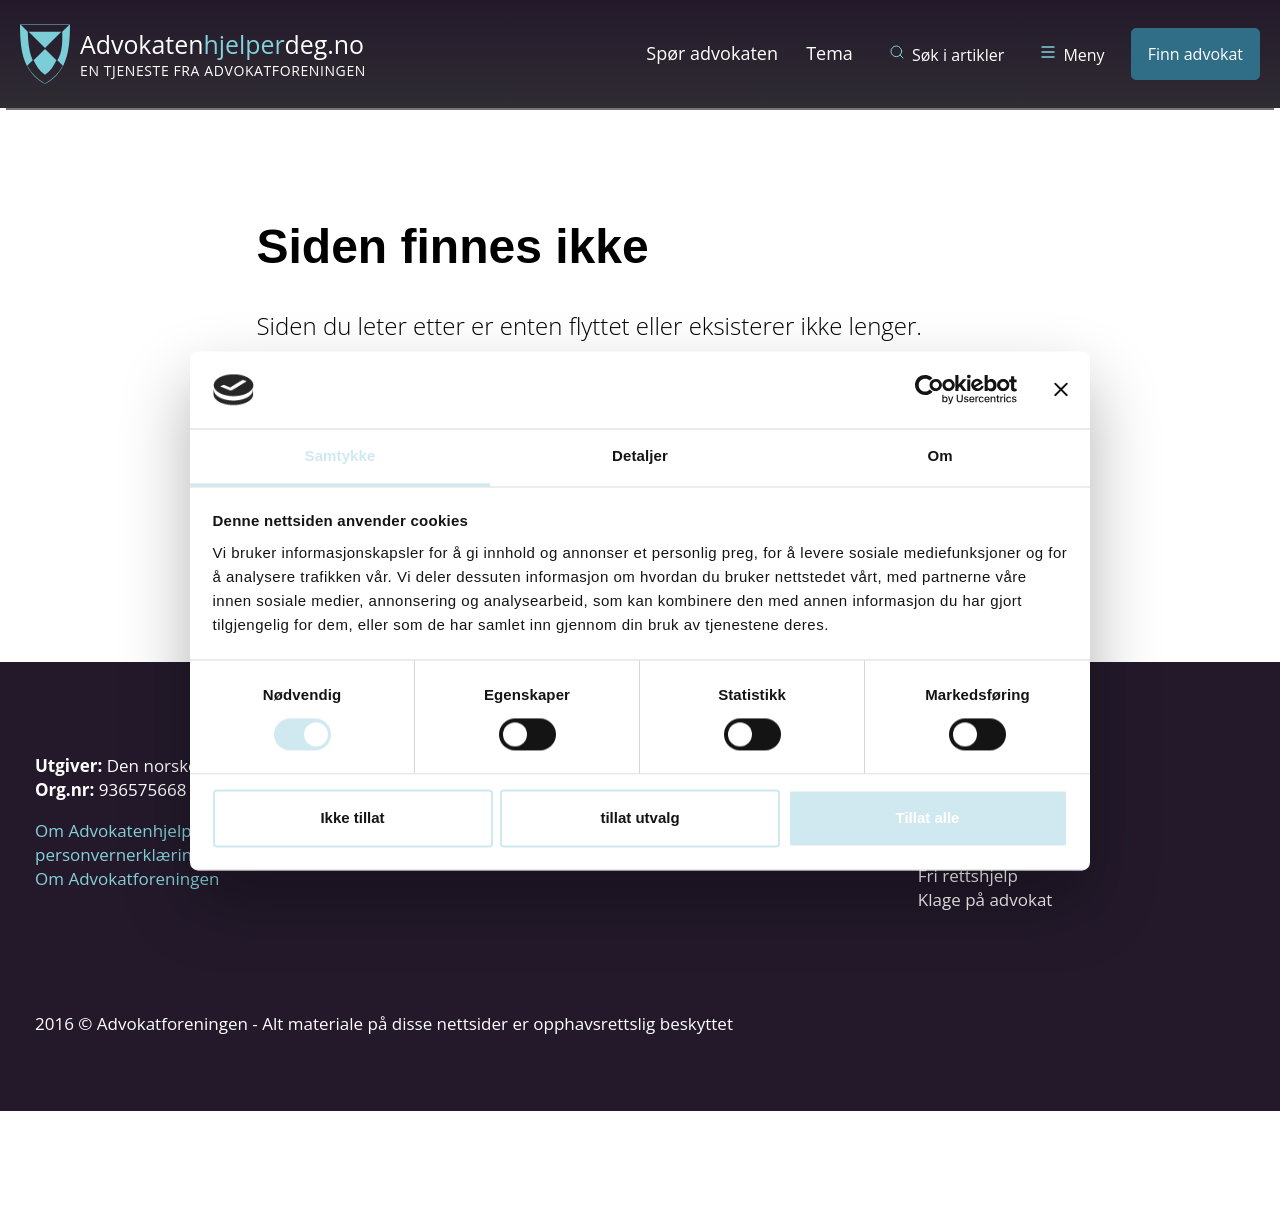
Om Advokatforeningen (127, 878)
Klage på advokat (985, 899)
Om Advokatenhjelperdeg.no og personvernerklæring (160, 842)
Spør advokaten (712, 53)
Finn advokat (1195, 54)
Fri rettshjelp (968, 875)
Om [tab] (939, 455)
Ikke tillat (352, 817)
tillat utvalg (639, 817)
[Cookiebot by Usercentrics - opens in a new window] (929, 390)
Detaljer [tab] (640, 455)
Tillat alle (928, 817)
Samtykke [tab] (340, 455)
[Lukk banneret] (1061, 390)
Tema (829, 53)
